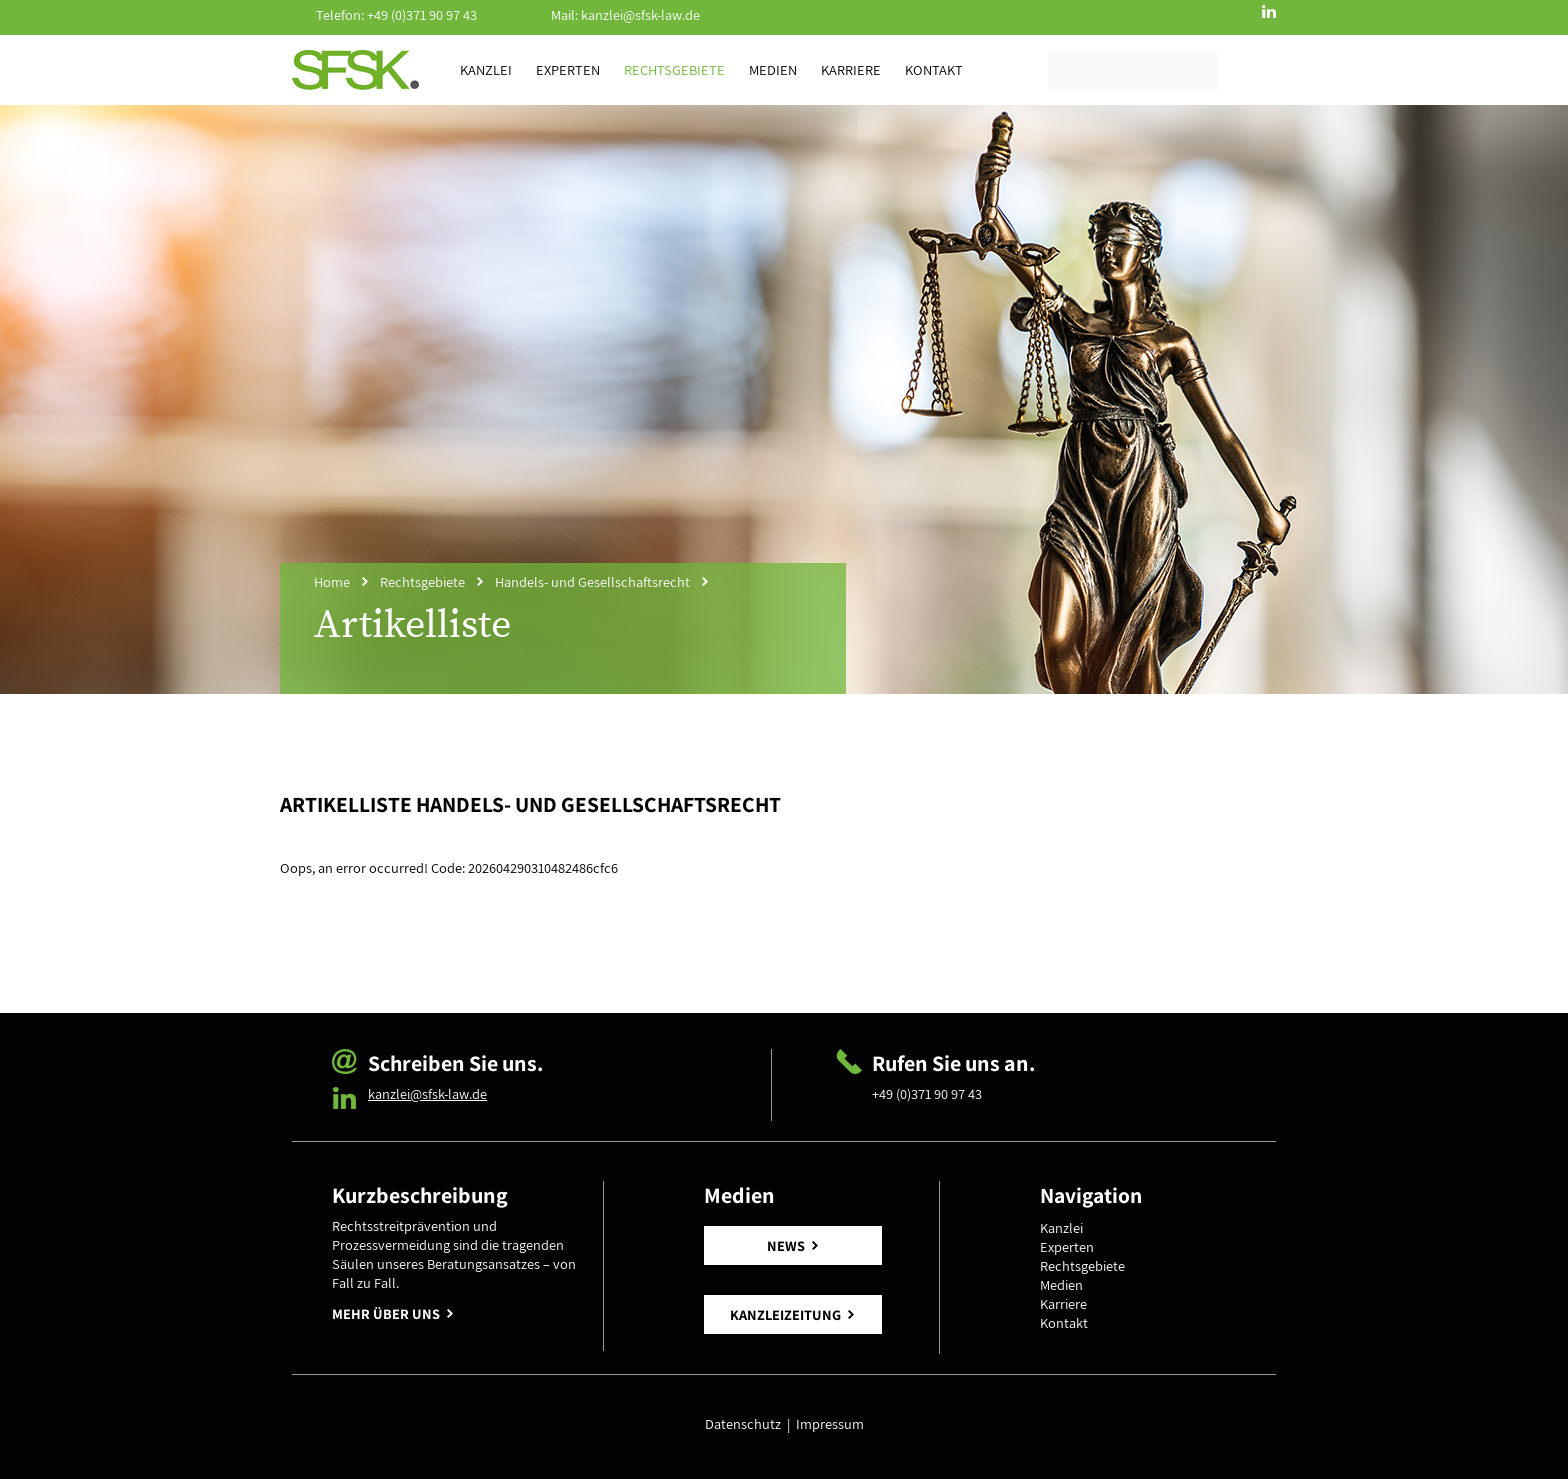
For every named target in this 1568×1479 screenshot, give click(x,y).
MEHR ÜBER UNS (386, 1313)
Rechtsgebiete (674, 69)
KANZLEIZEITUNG (785, 1314)
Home (332, 581)
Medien (773, 69)
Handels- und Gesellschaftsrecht (592, 581)
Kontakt (934, 69)
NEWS (786, 1245)
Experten (568, 69)
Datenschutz (746, 1423)
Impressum (830, 1423)
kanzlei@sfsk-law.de (640, 14)
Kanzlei (486, 69)
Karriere (851, 69)
